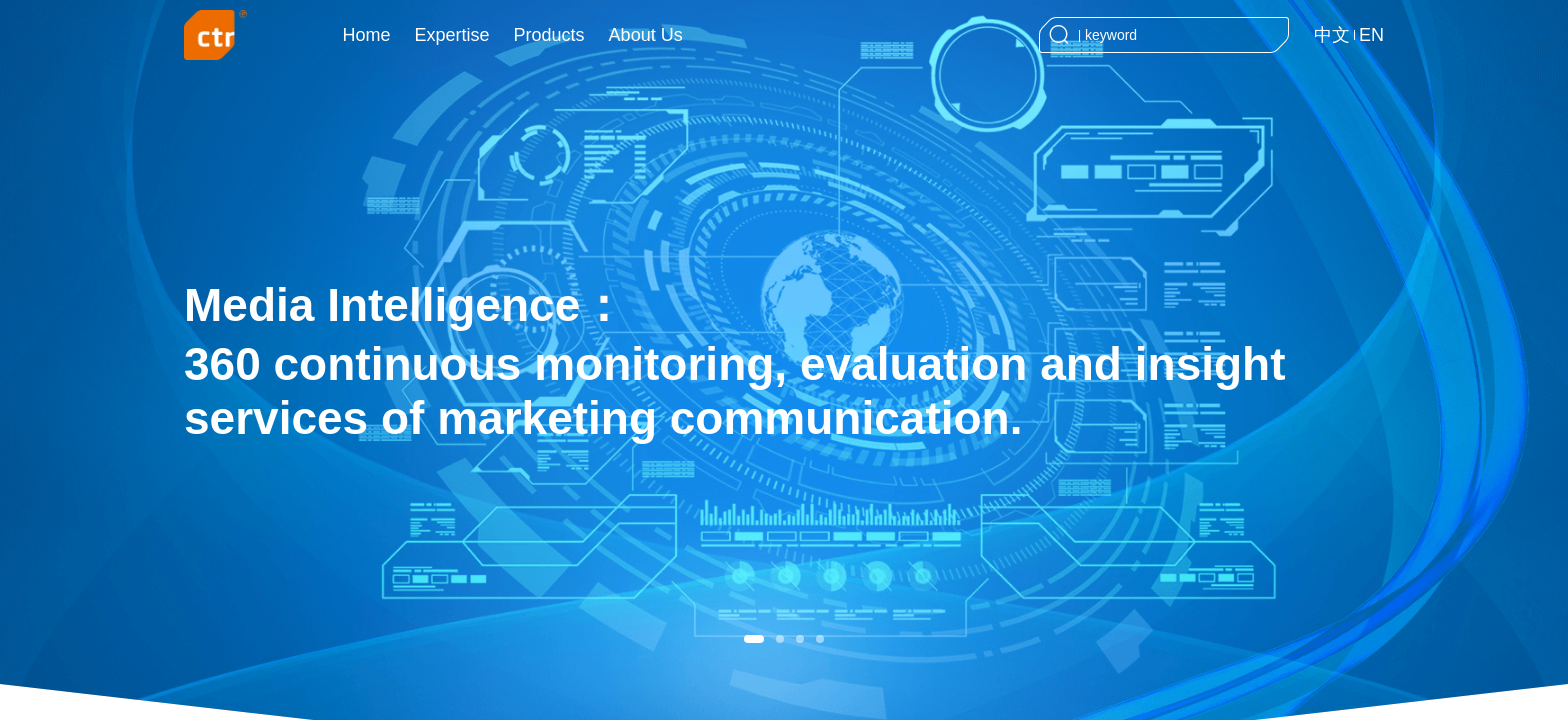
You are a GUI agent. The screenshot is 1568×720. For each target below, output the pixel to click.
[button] (754, 639)
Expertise (452, 35)
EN (1371, 35)
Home (367, 35)
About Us (646, 35)
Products (549, 35)
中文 (1332, 35)
